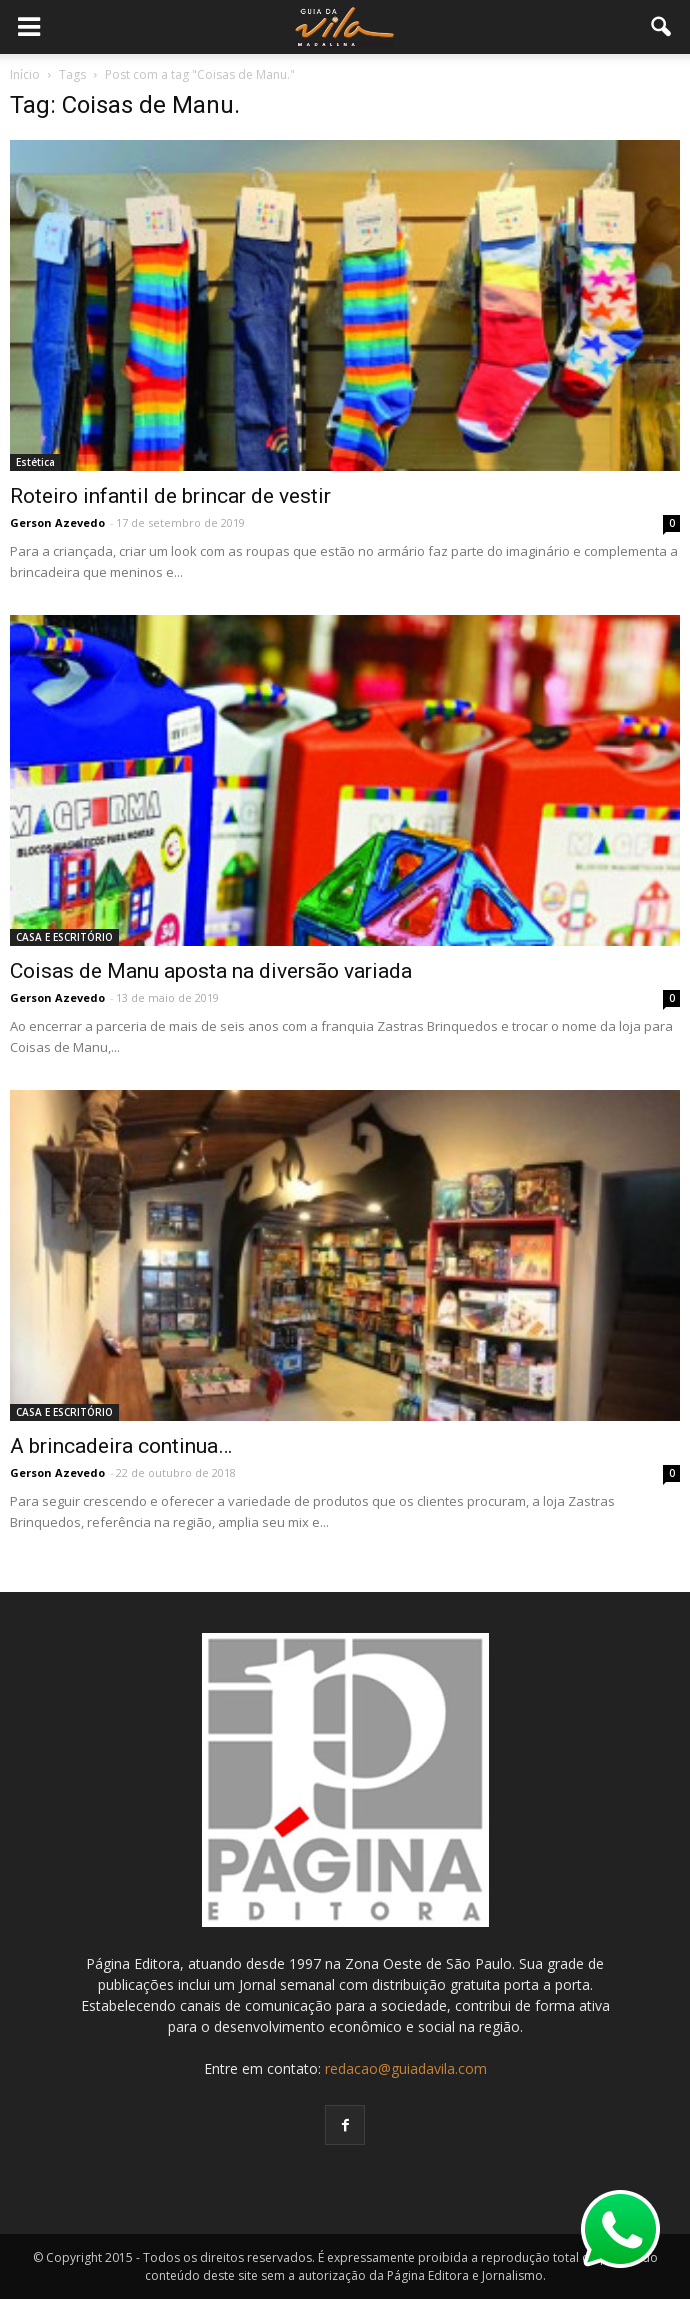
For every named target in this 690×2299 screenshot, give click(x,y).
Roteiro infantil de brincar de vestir (170, 496)
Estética (35, 462)
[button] (662, 27)
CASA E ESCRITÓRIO (64, 937)
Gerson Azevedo (57, 522)
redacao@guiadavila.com (406, 2068)
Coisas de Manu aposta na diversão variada (211, 971)
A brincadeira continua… (121, 1446)
